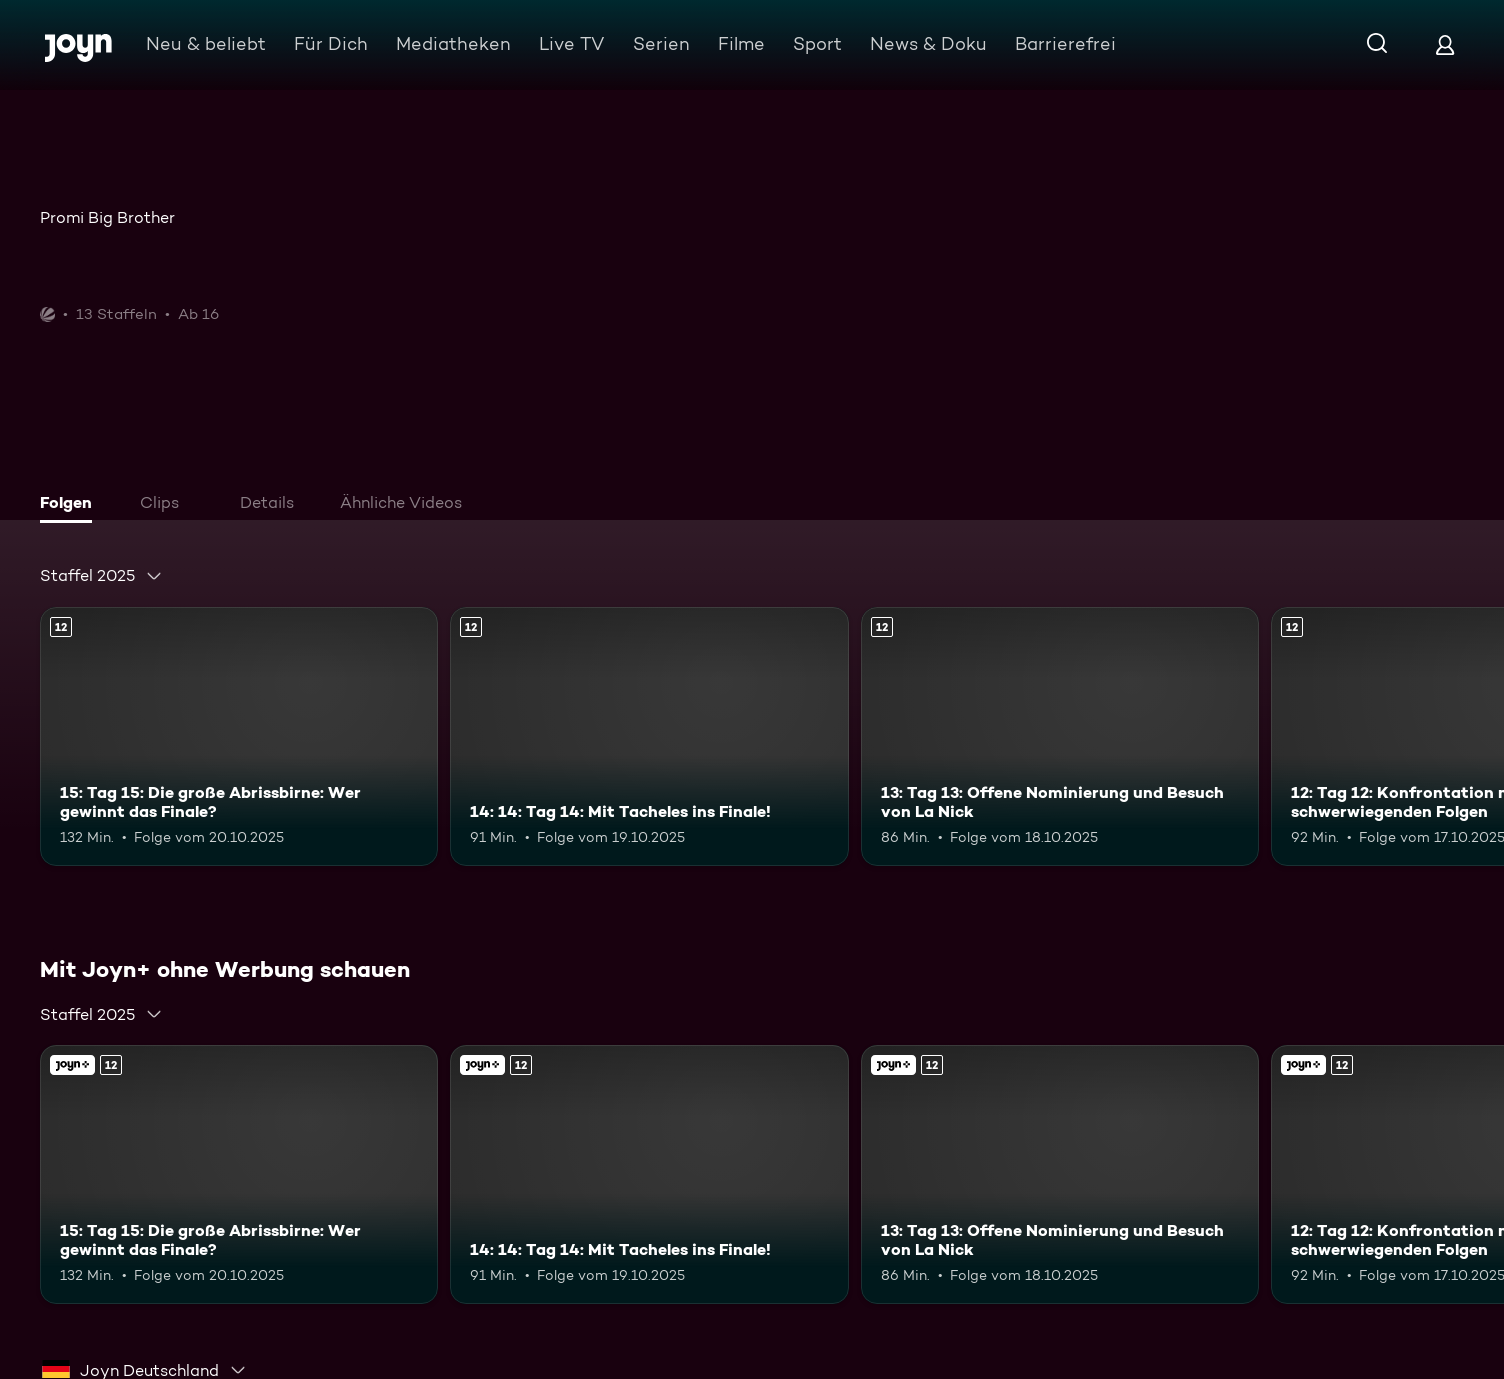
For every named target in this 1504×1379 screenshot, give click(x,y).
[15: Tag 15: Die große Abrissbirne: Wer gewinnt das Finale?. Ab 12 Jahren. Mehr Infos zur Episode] (239, 736)
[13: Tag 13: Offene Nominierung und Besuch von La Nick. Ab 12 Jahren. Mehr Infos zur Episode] (1060, 736)
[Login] (1445, 44)
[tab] (71, 505)
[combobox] (101, 576)
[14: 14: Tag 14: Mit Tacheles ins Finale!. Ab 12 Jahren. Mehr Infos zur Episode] (649, 736)
